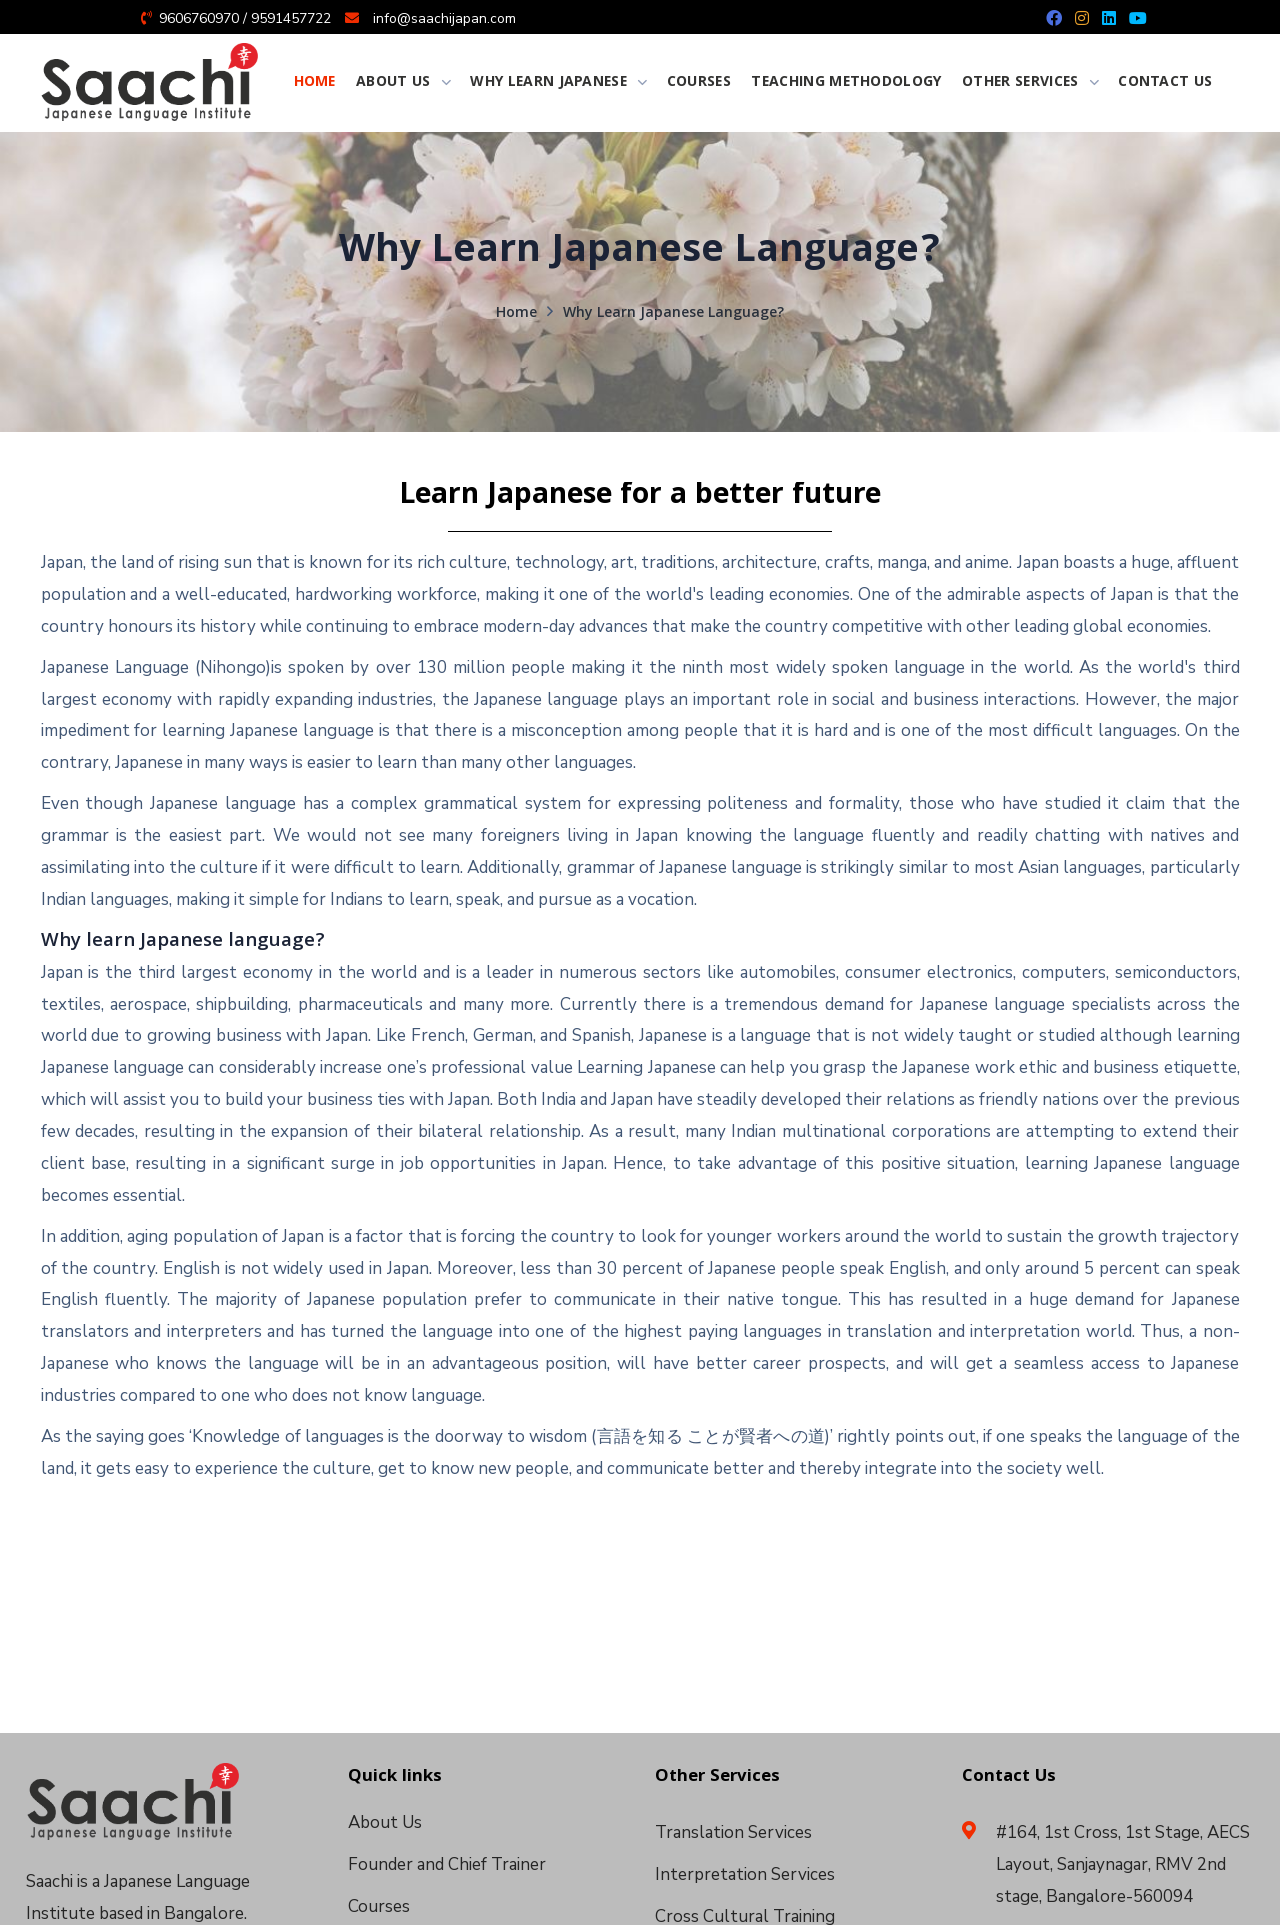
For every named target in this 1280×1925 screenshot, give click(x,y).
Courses (379, 1906)
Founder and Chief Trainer (447, 1864)
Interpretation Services (745, 1874)
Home (516, 314)
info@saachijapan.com (444, 18)
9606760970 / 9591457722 (245, 18)
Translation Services (733, 1832)
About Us (385, 1822)
